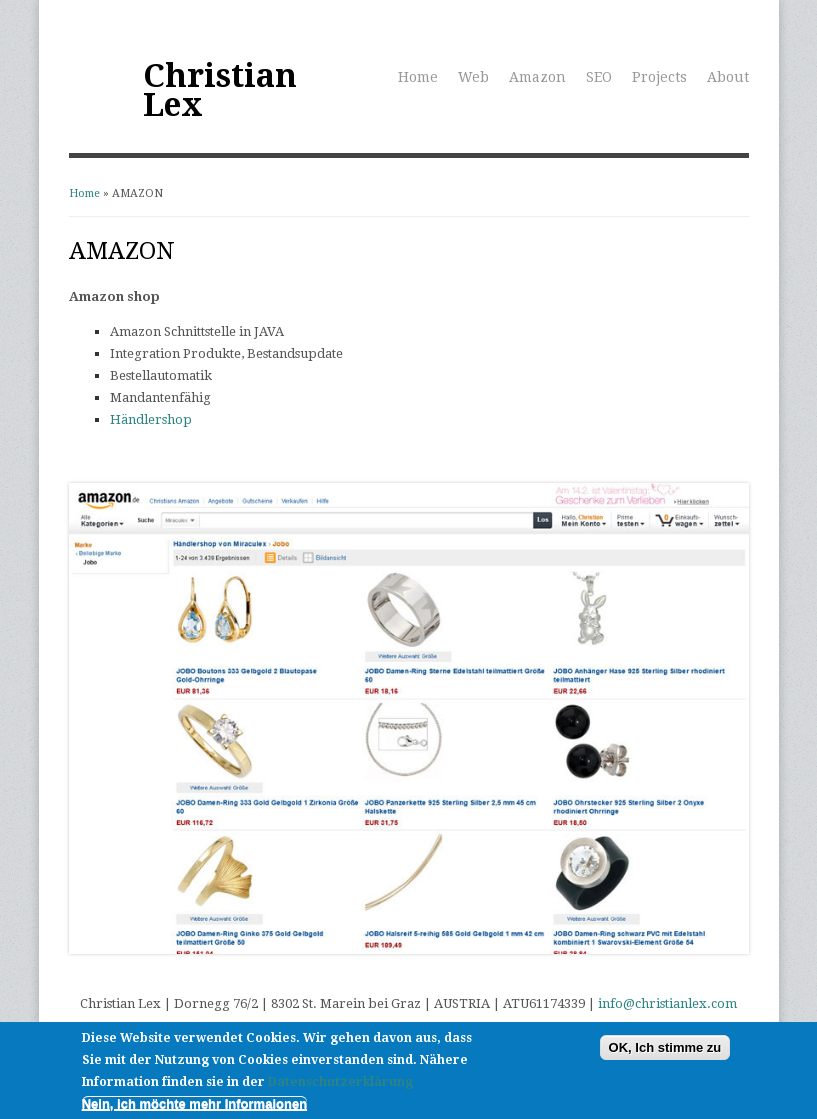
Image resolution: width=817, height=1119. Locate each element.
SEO (599, 77)
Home (418, 77)
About (728, 77)
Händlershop (151, 419)
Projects (659, 77)
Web (473, 77)
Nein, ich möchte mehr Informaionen (194, 1105)
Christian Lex (220, 90)
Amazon (537, 77)
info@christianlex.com (667, 1003)
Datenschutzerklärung (340, 1084)
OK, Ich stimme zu (665, 1048)
